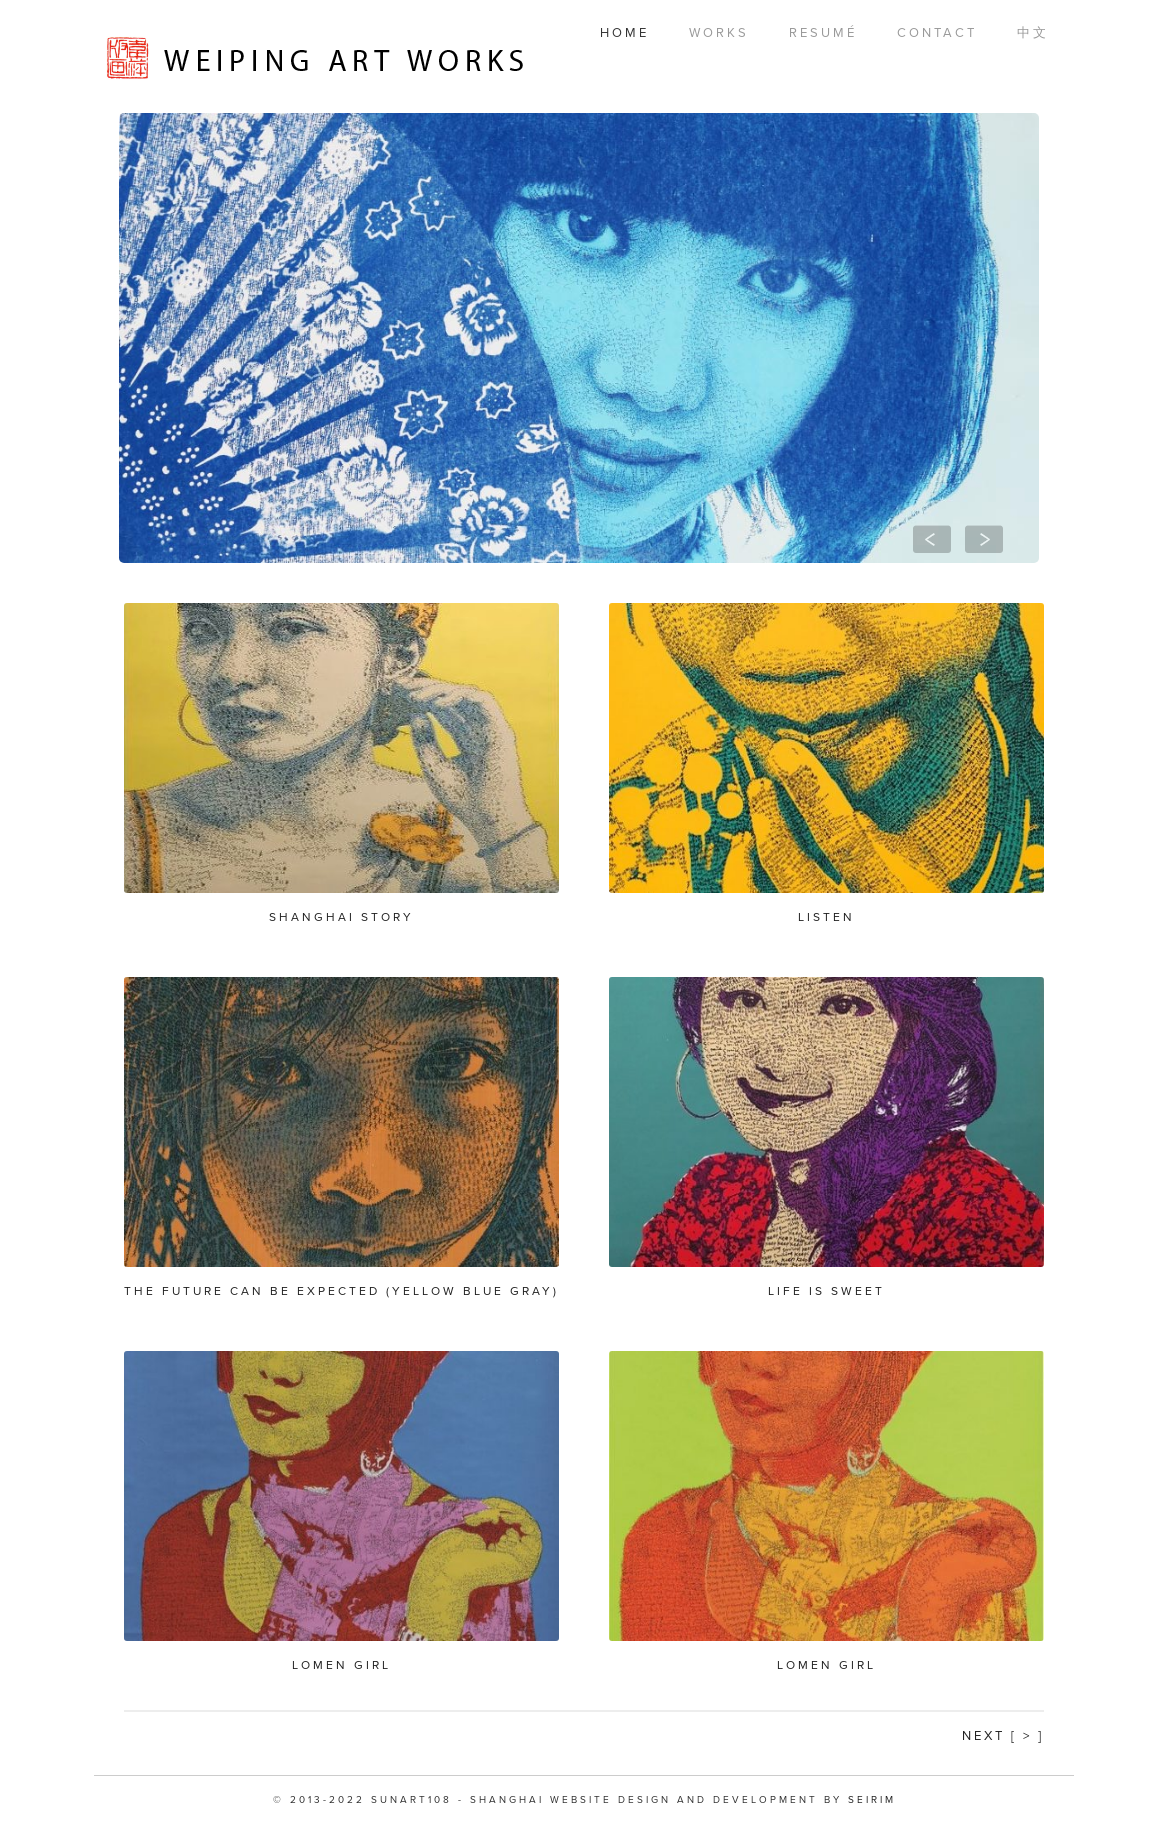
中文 (1033, 33)
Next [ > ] (1003, 1736)
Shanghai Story (341, 917)
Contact (937, 33)
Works (719, 33)
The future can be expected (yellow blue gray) (341, 1291)
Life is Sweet (826, 1291)
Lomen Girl (341, 1665)
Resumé (823, 33)
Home (624, 33)
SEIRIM (872, 1800)
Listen (826, 917)
